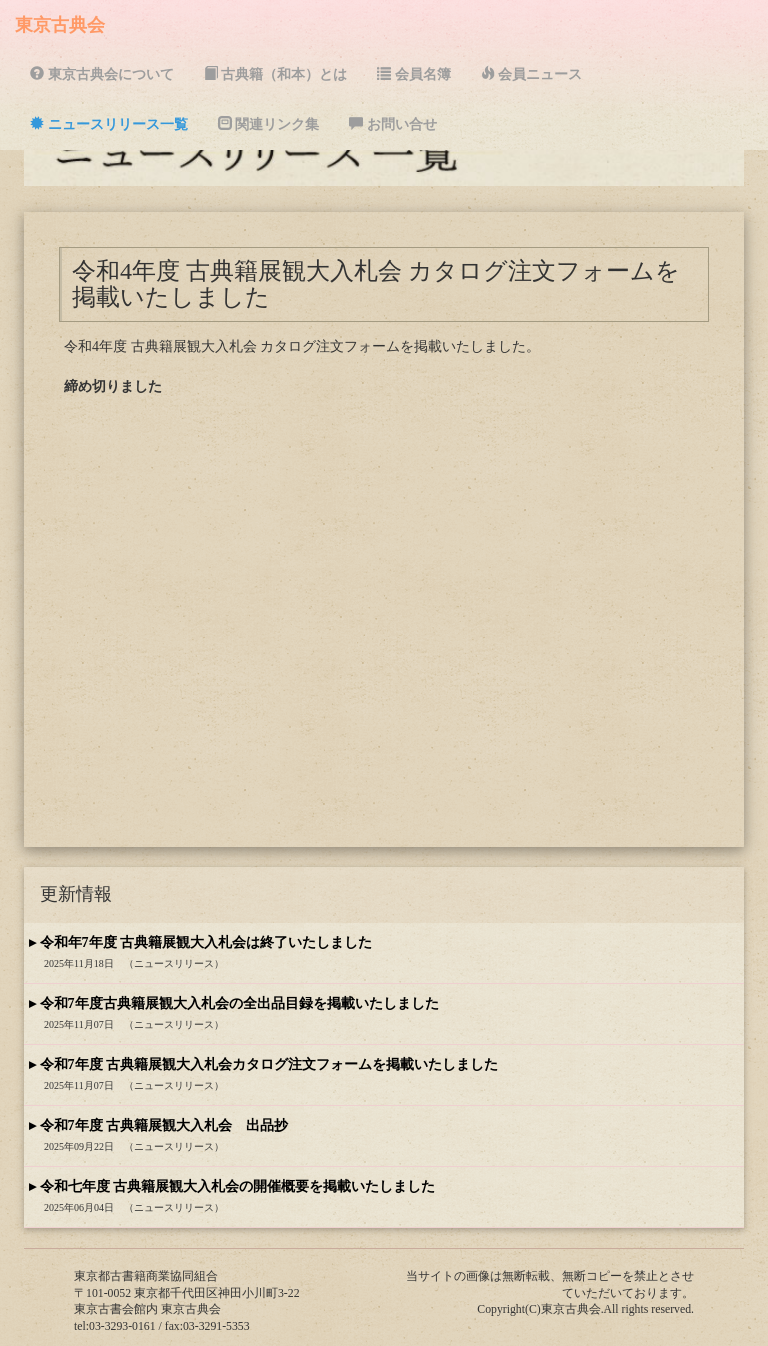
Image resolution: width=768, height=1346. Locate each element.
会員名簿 (414, 74)
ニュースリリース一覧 (109, 124)
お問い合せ (393, 124)
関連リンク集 (269, 124)
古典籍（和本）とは (276, 74)
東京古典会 (60, 25)
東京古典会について (102, 74)
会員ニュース (532, 74)
